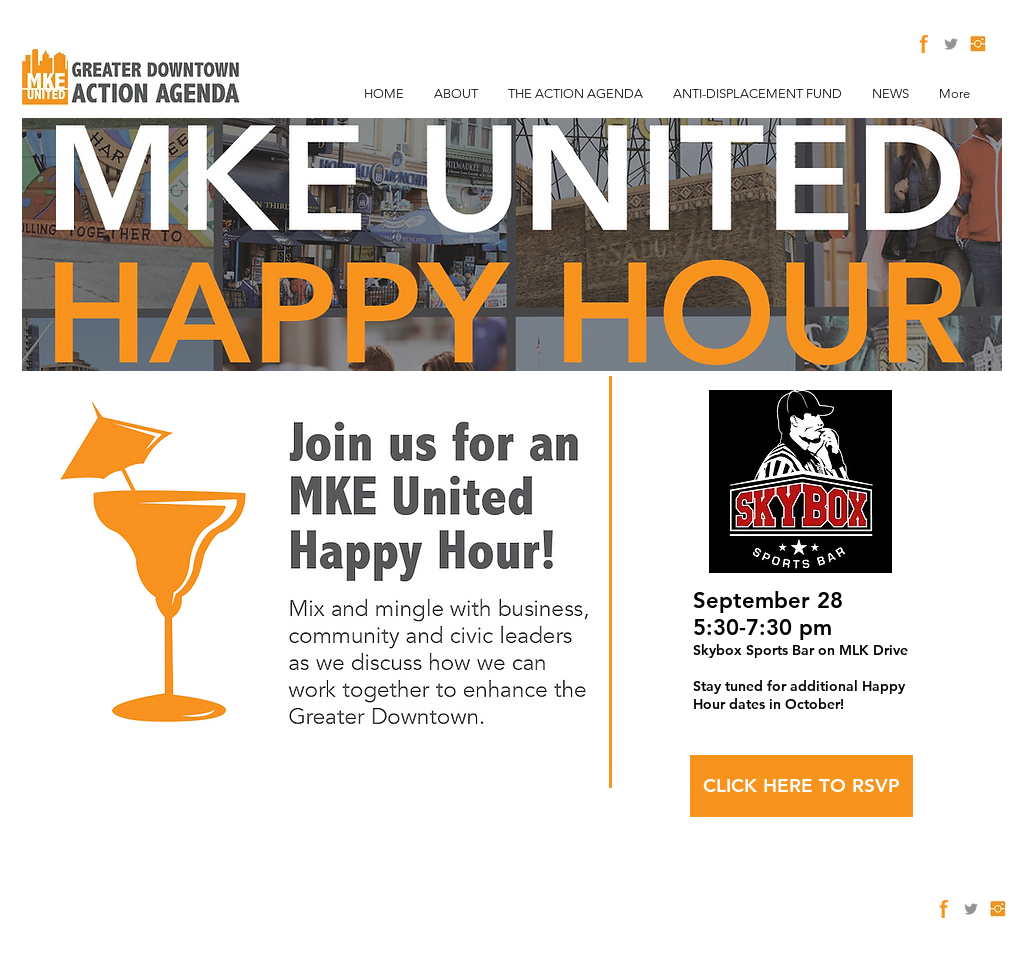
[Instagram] (978, 44)
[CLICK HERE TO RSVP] (801, 786)
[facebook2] (924, 44)
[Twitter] (951, 44)
